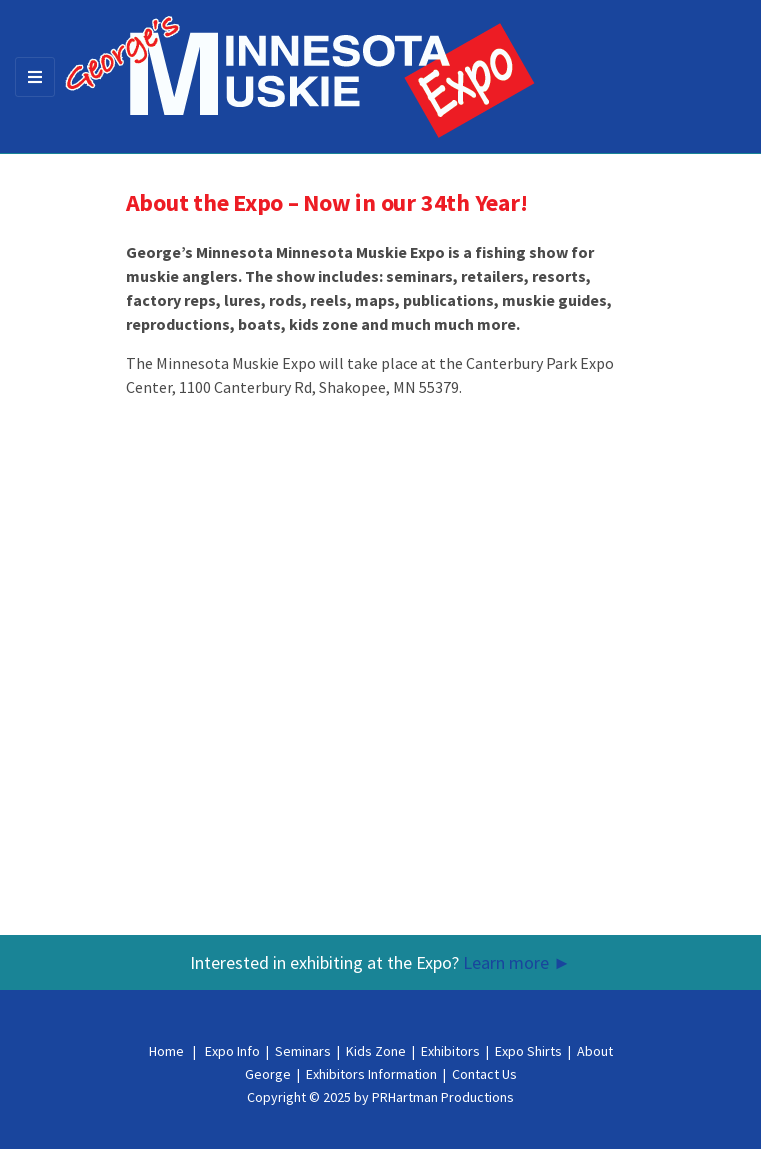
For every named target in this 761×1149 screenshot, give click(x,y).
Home (166, 1051)
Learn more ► (517, 962)
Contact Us (484, 1074)
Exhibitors (450, 1051)
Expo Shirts (528, 1051)
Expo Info (232, 1051)
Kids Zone (376, 1051)
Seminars (303, 1051)
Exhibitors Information (371, 1074)
